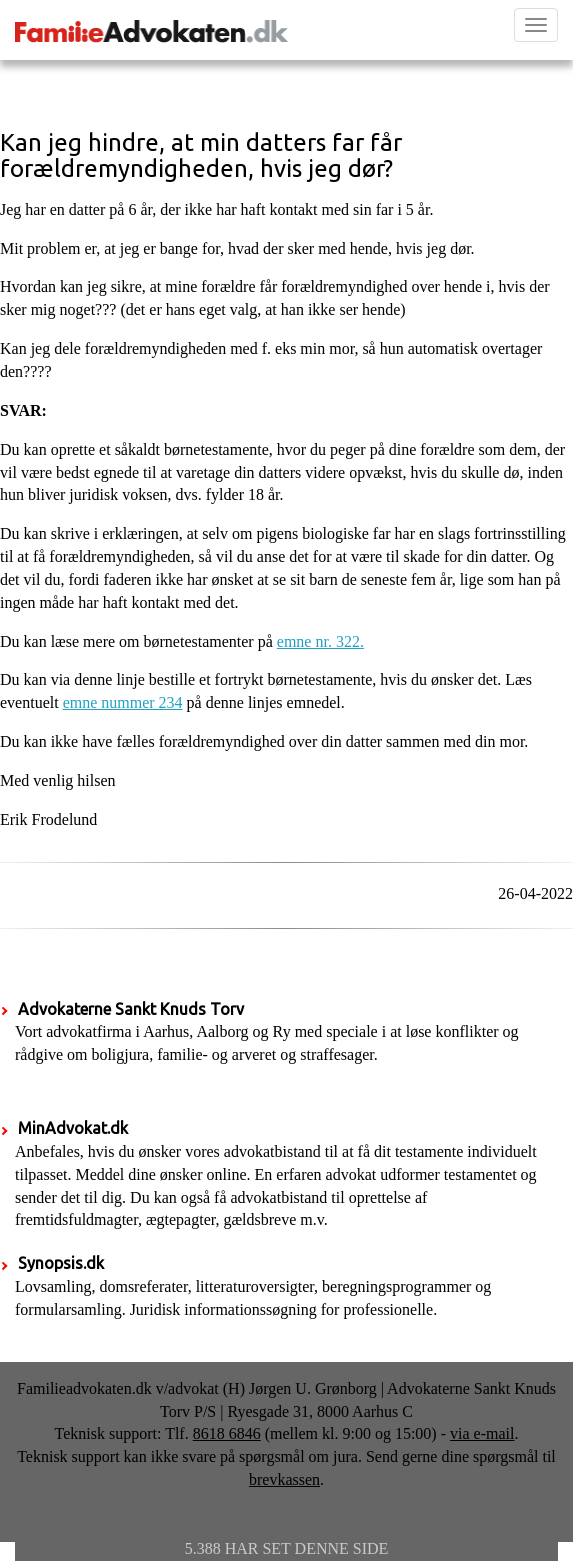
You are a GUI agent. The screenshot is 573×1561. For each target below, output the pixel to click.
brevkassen (284, 1479)
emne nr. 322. (320, 641)
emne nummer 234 (123, 702)
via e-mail (482, 1433)
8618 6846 (227, 1433)
